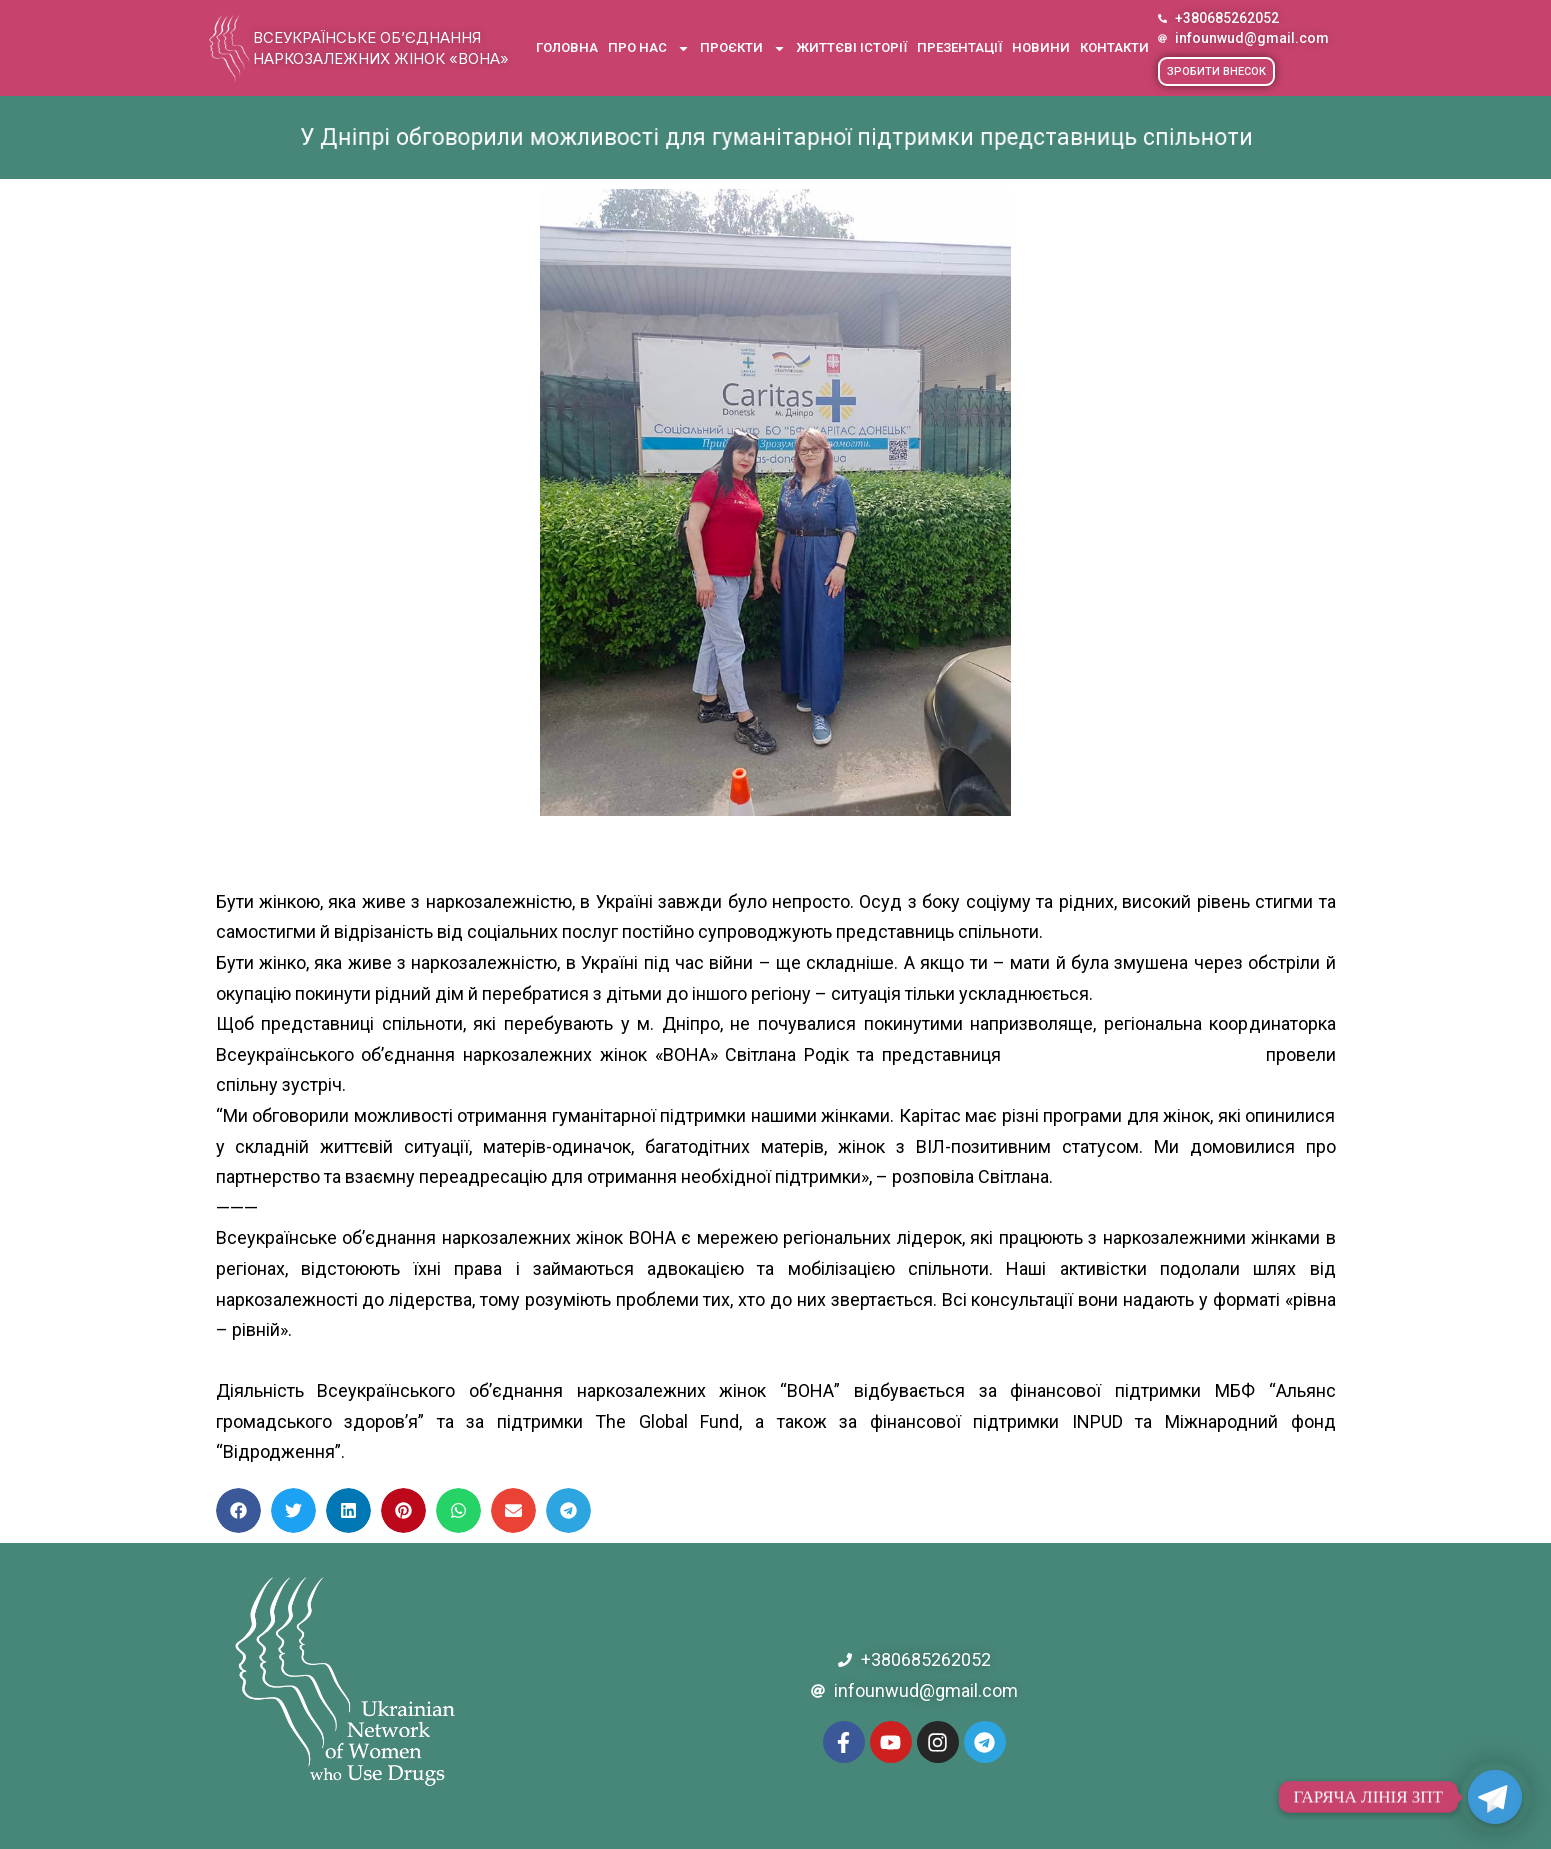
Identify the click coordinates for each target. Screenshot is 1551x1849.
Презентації (959, 47)
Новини (1041, 47)
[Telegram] (1495, 1797)
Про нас (649, 48)
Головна (567, 47)
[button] (1216, 71)
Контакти (1114, 47)
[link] (1133, 1054)
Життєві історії (851, 47)
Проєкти (743, 48)
